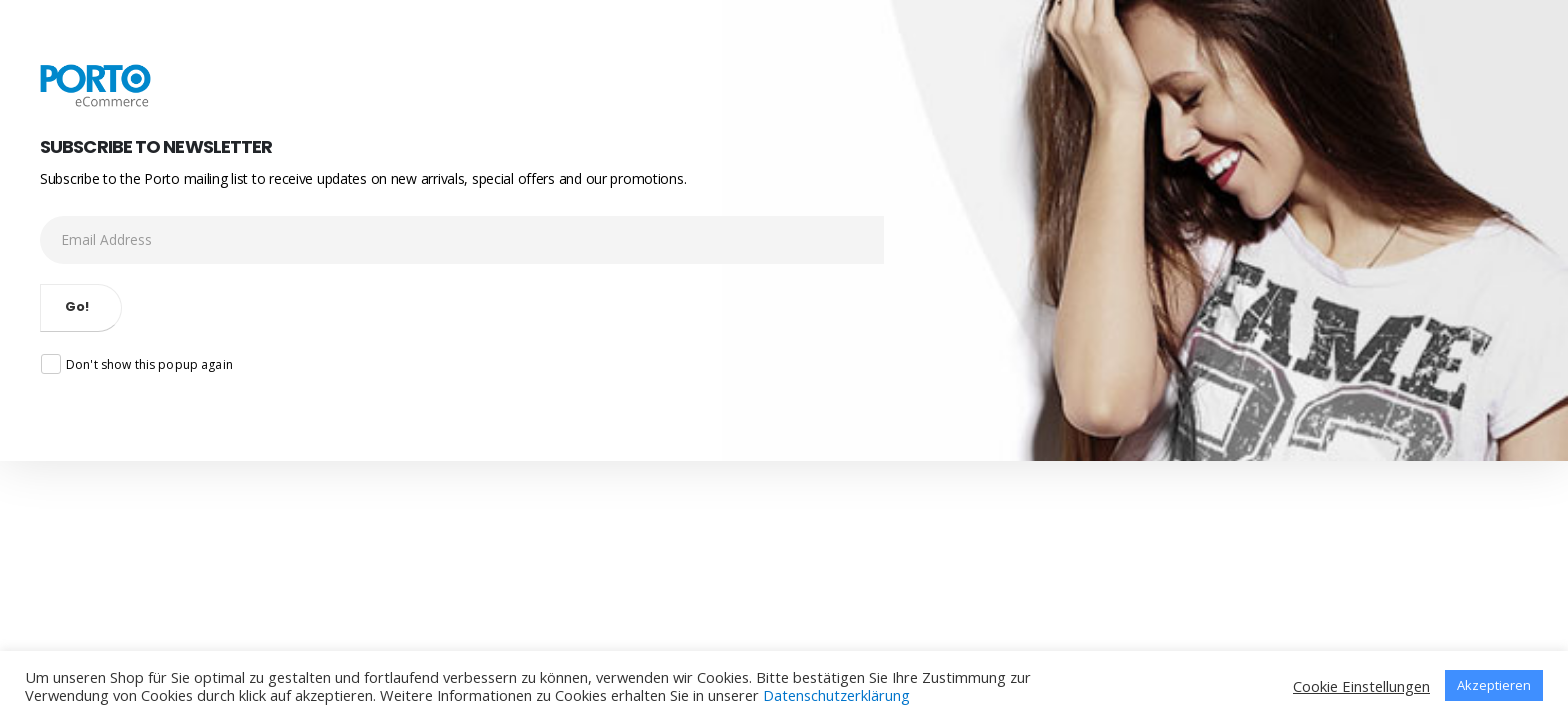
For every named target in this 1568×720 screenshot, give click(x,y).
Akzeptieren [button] (1494, 685)
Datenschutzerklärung (836, 695)
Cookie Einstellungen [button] (1361, 686)
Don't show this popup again (137, 364)
